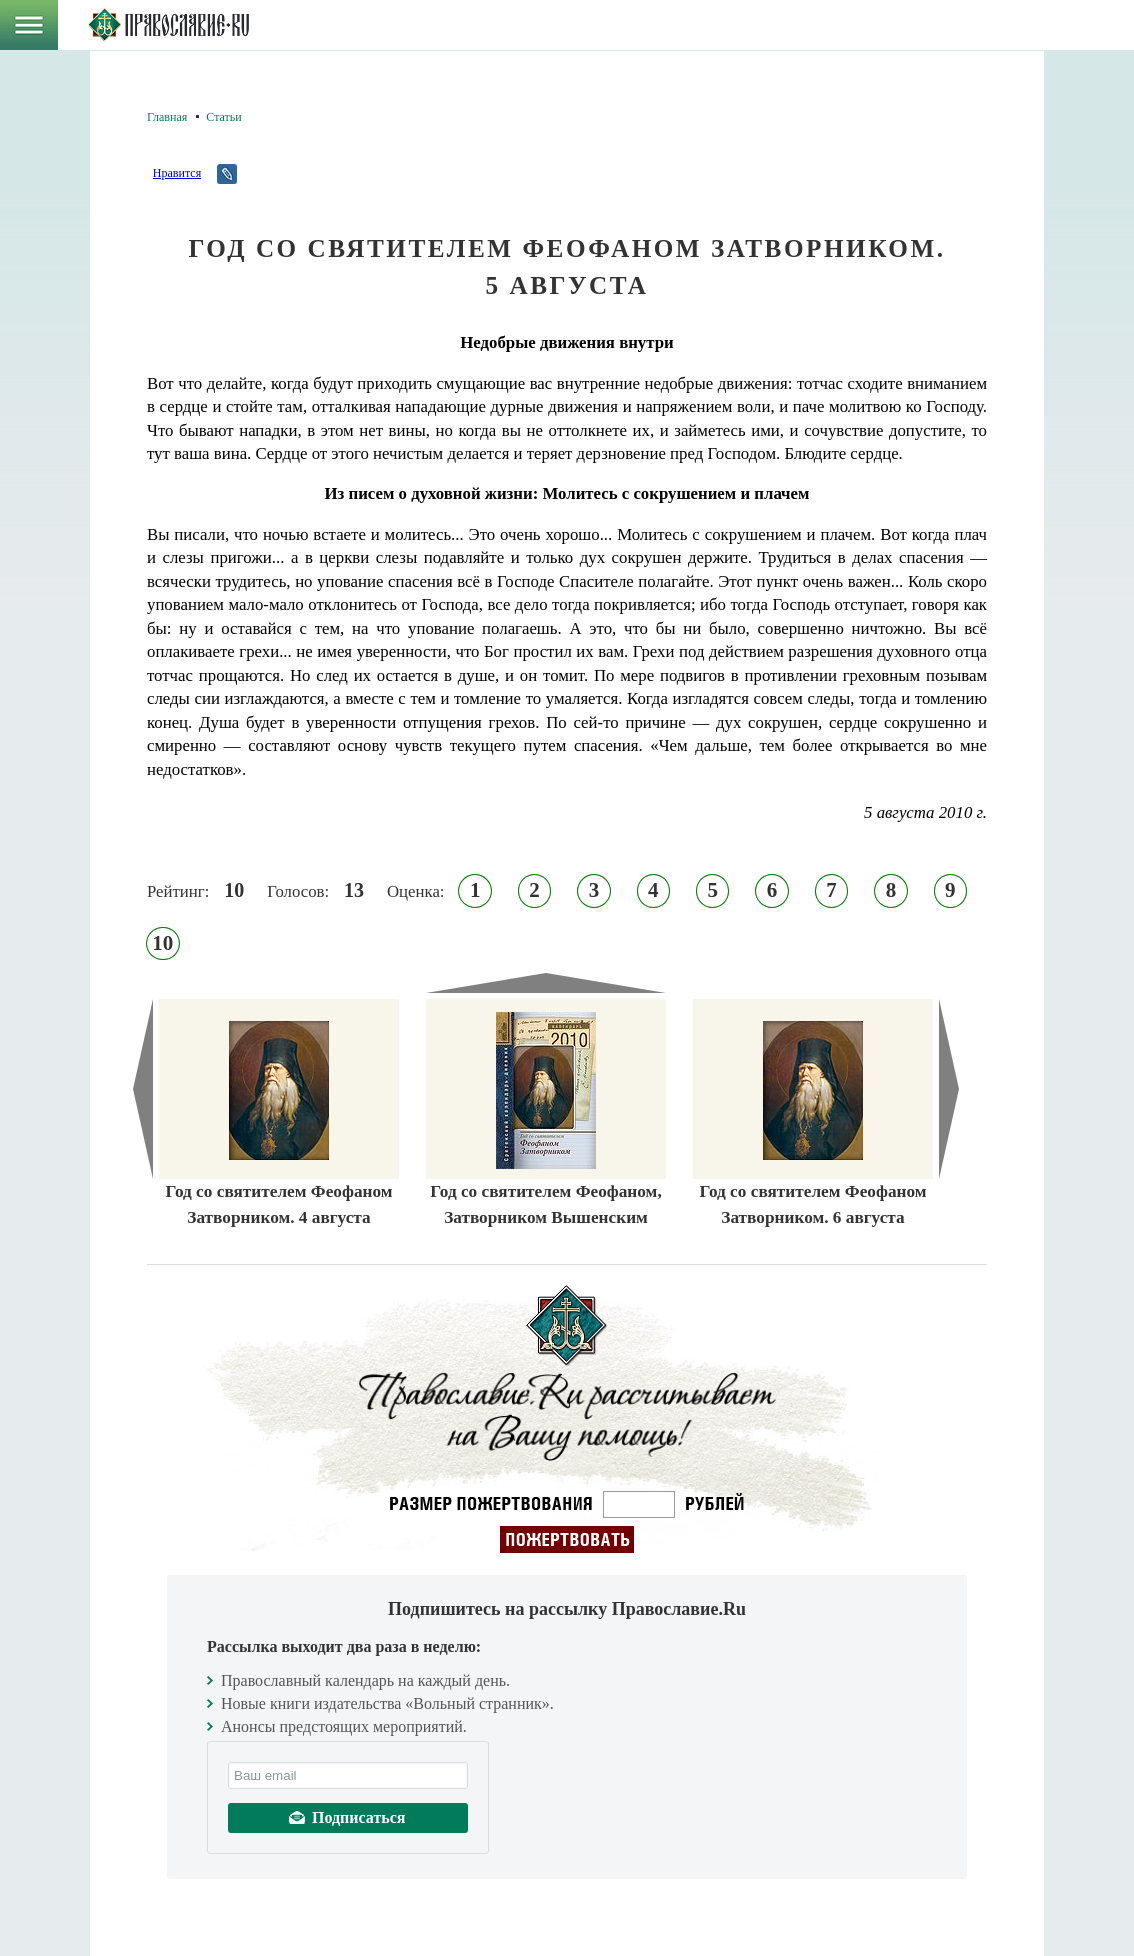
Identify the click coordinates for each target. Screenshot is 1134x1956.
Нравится (177, 173)
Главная (167, 117)
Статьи (223, 117)
